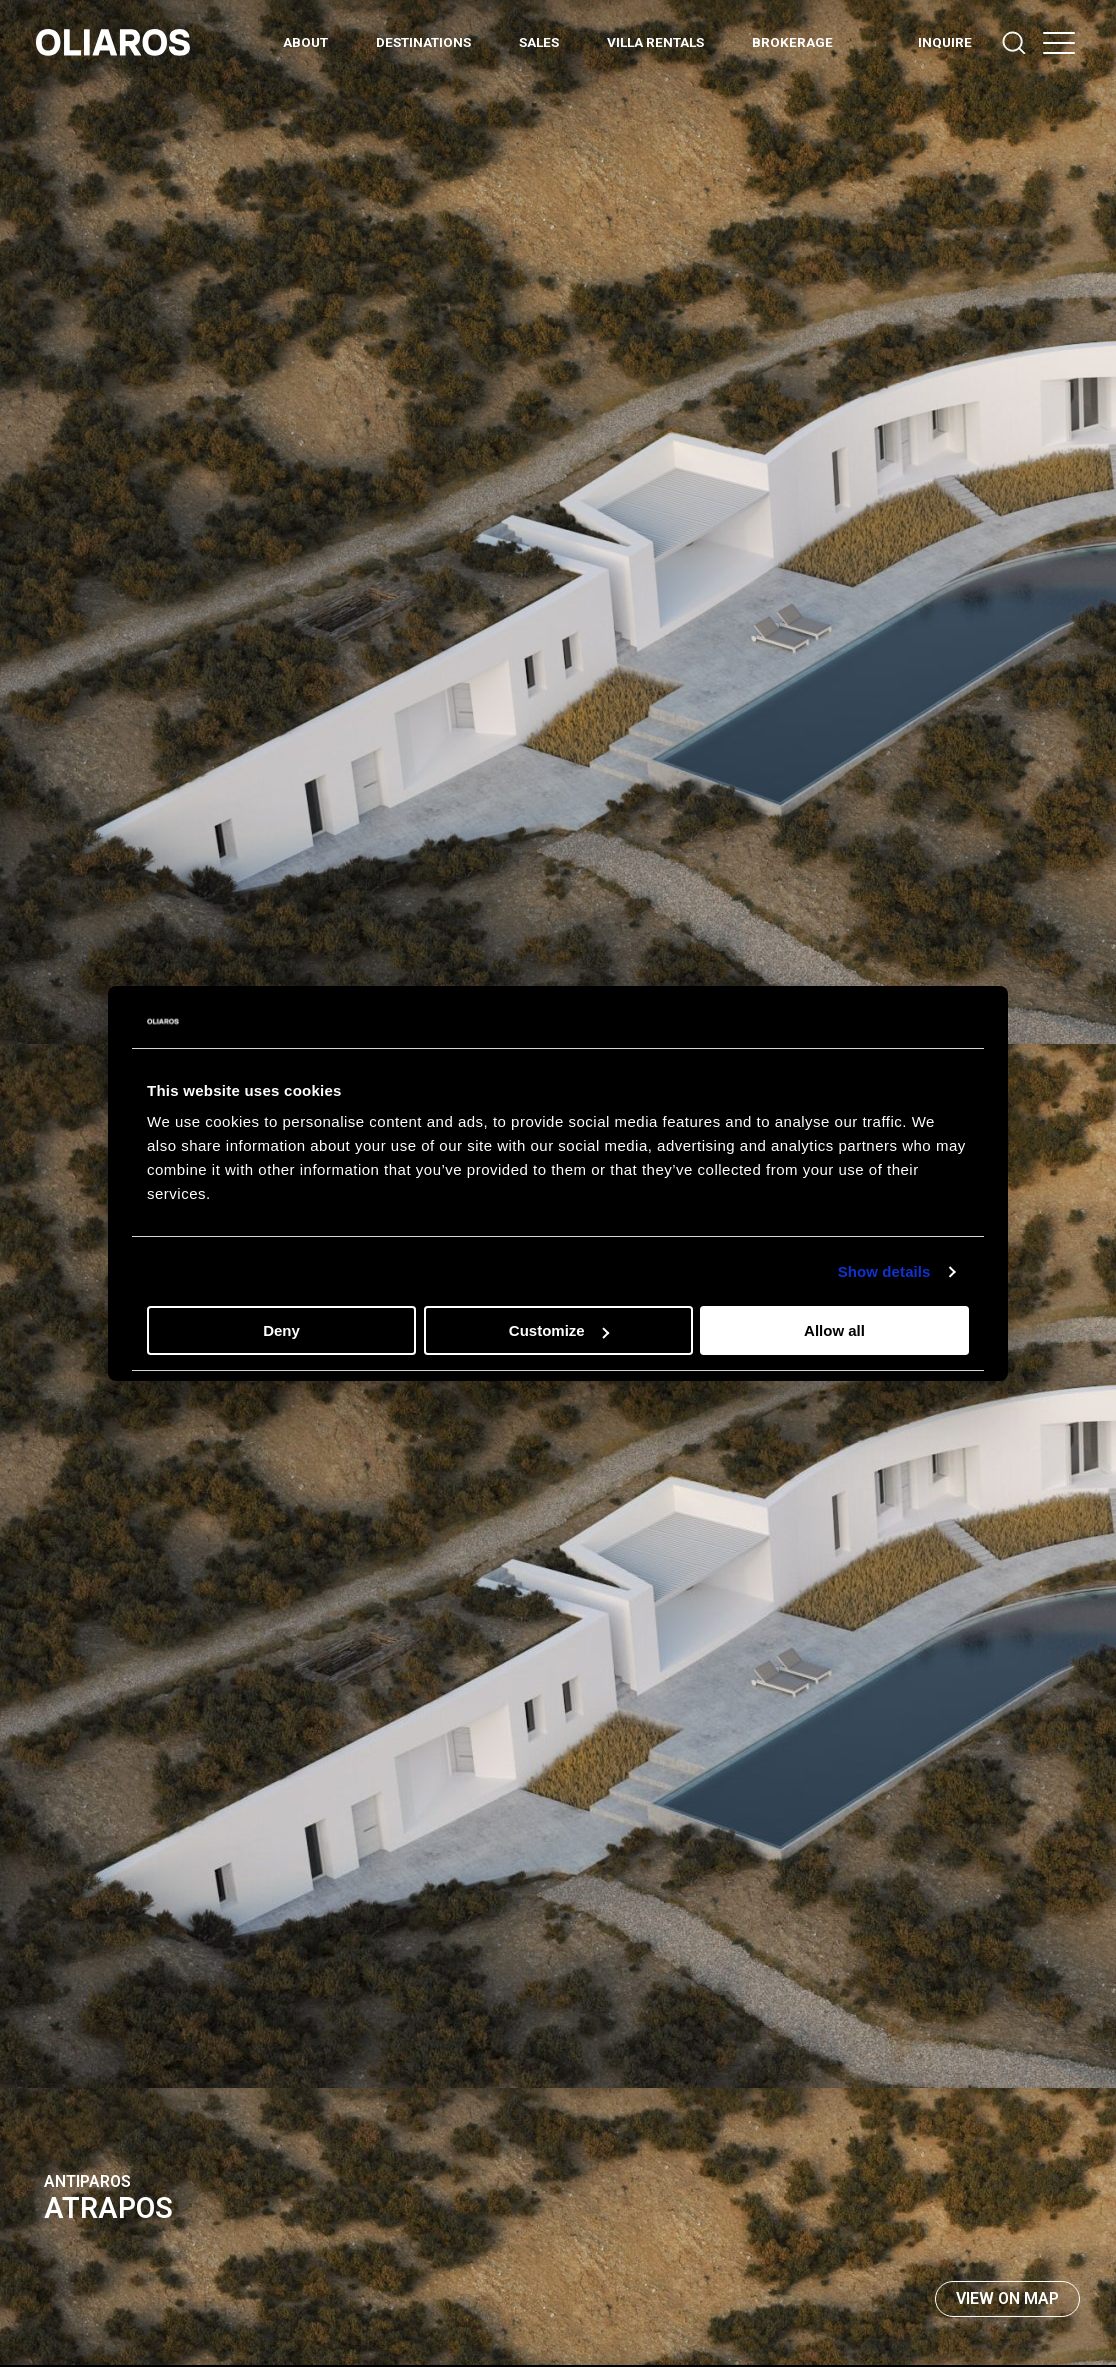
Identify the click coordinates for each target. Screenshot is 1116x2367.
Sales (539, 42)
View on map (1007, 2298)
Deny (281, 1330)
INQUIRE (945, 42)
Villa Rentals (655, 42)
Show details (884, 1271)
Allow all (834, 1330)
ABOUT (305, 42)
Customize (559, 1330)
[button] (1059, 42)
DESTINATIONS (423, 42)
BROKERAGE (792, 42)
